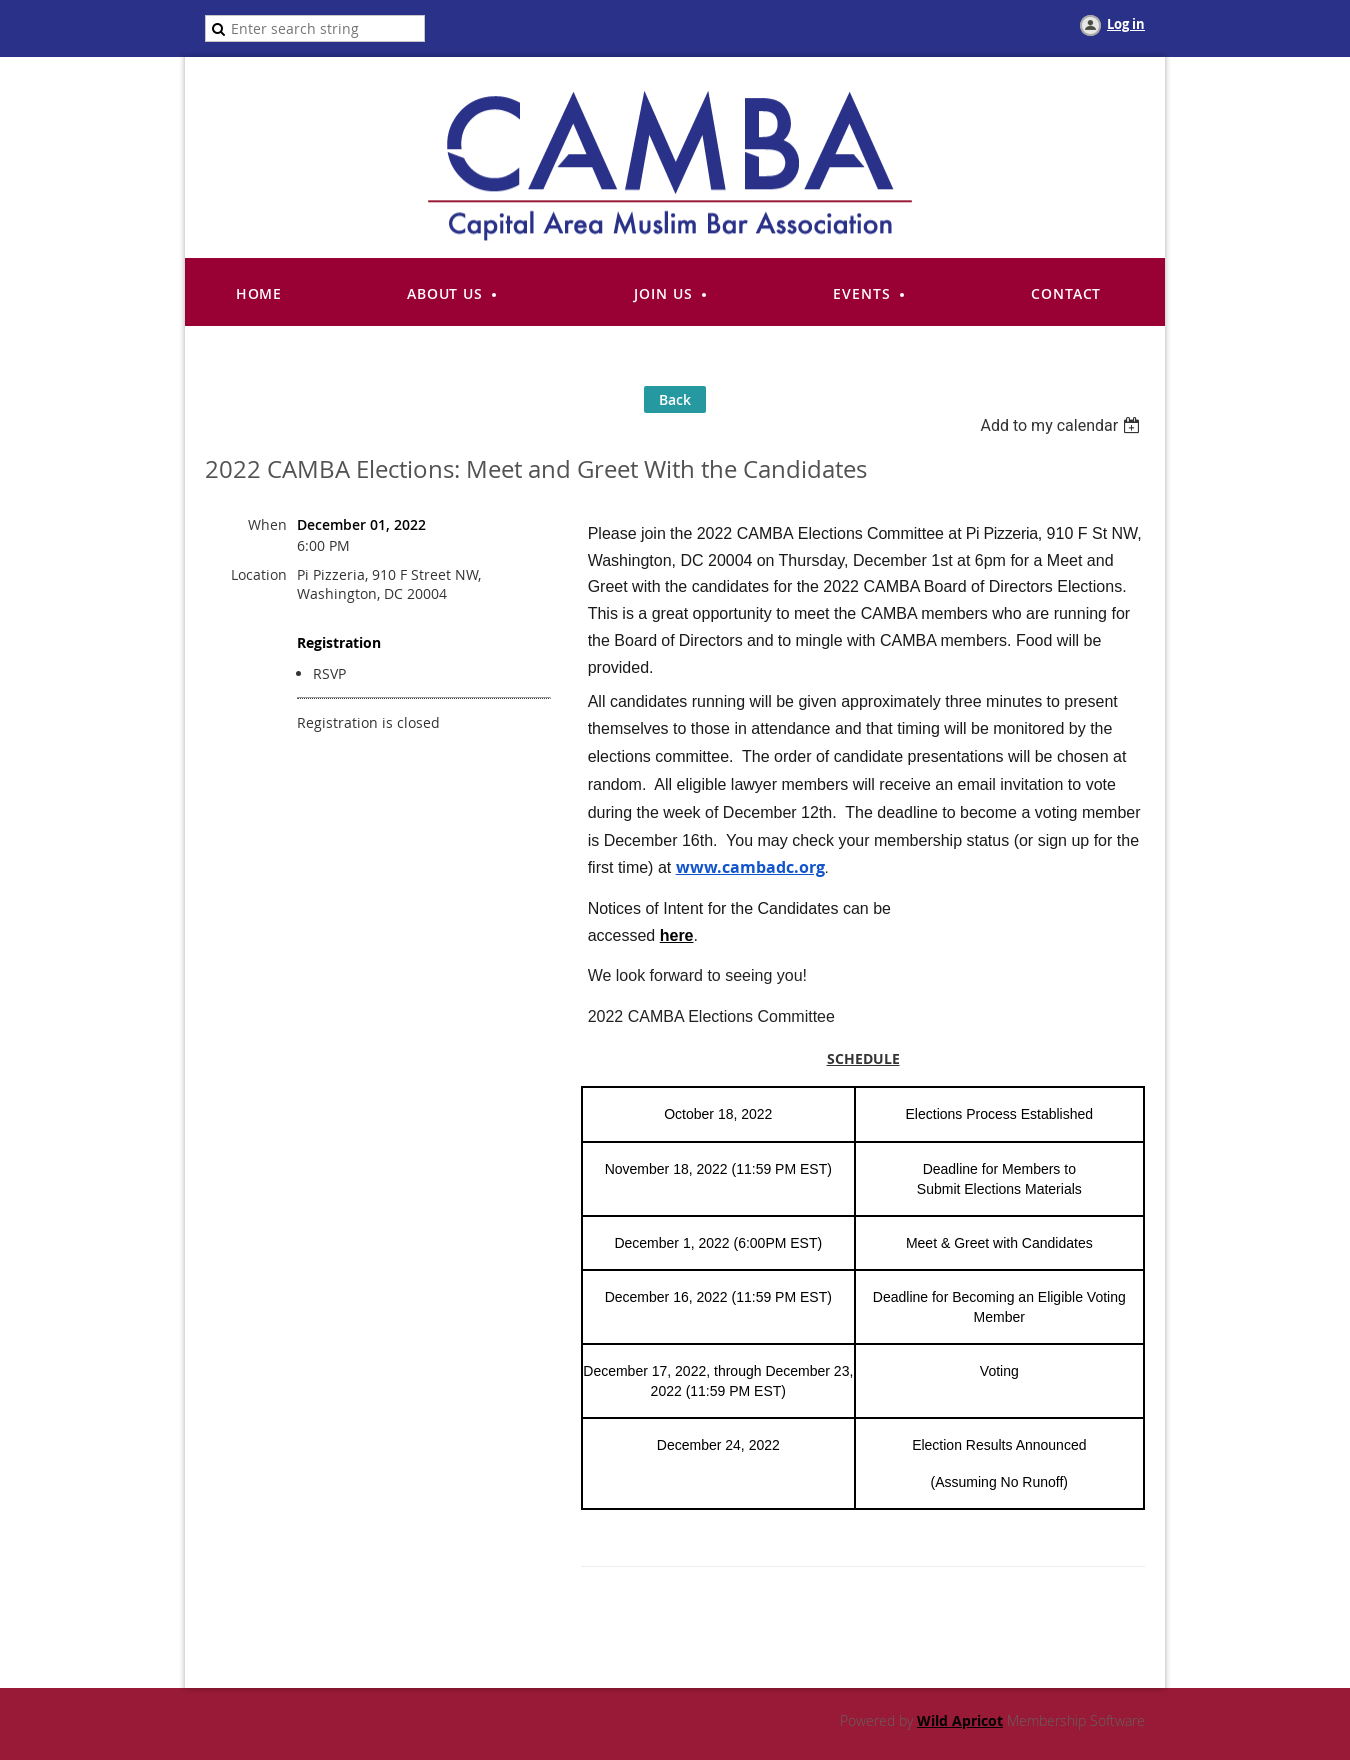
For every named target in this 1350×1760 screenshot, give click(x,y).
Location (259, 574)
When (267, 524)
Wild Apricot (960, 1720)
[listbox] (1062, 425)
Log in (1126, 24)
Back (675, 399)
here (677, 935)
